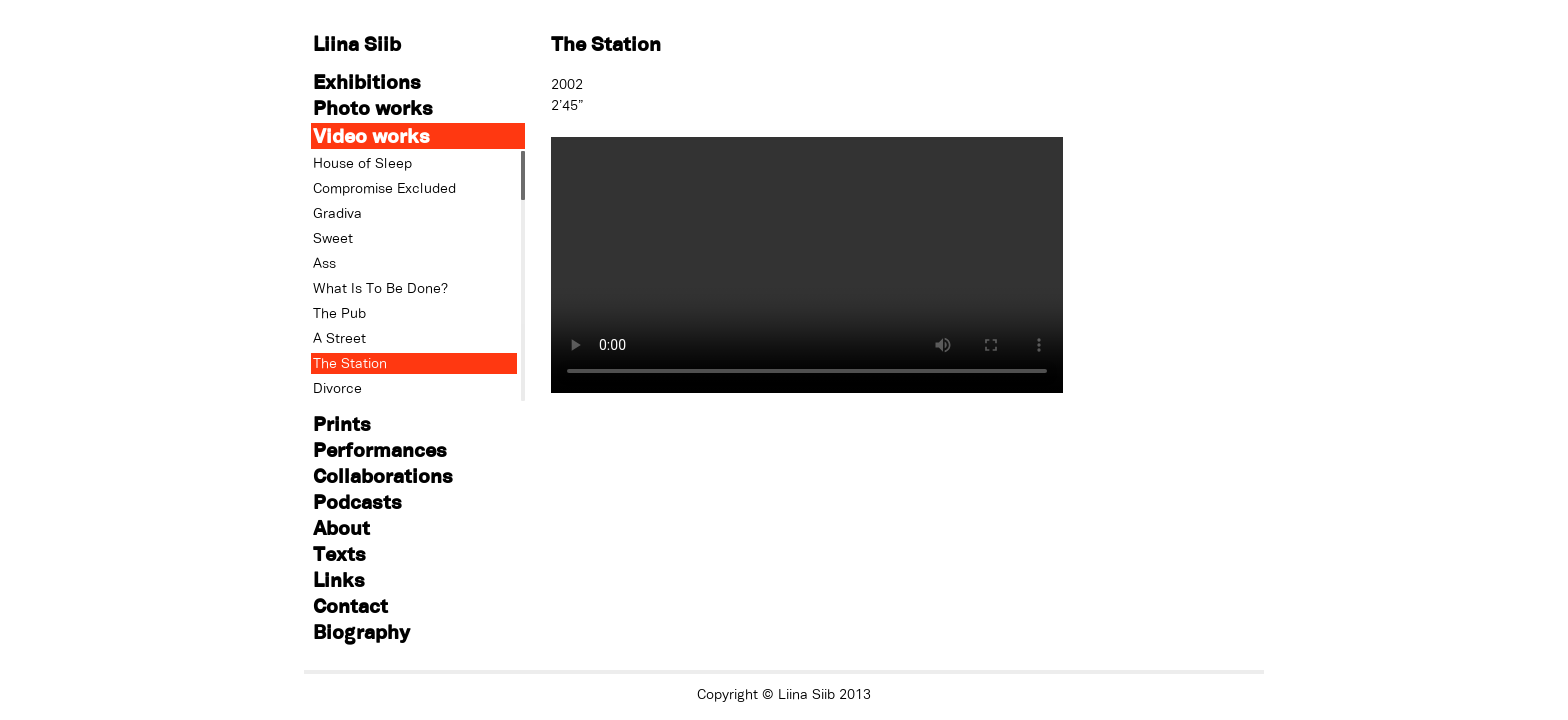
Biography (361, 631)
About (341, 527)
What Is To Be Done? (380, 288)
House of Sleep (362, 163)
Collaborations (383, 475)
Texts (339, 553)
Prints (342, 423)
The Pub (339, 313)
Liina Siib (357, 43)
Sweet (333, 238)
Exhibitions (367, 81)
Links (339, 579)
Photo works (373, 107)
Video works (371, 135)
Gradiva (337, 213)
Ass (324, 263)
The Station (350, 363)
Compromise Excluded (384, 188)
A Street (339, 338)
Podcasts (357, 501)
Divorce (337, 388)
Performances (380, 449)
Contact (350, 605)
